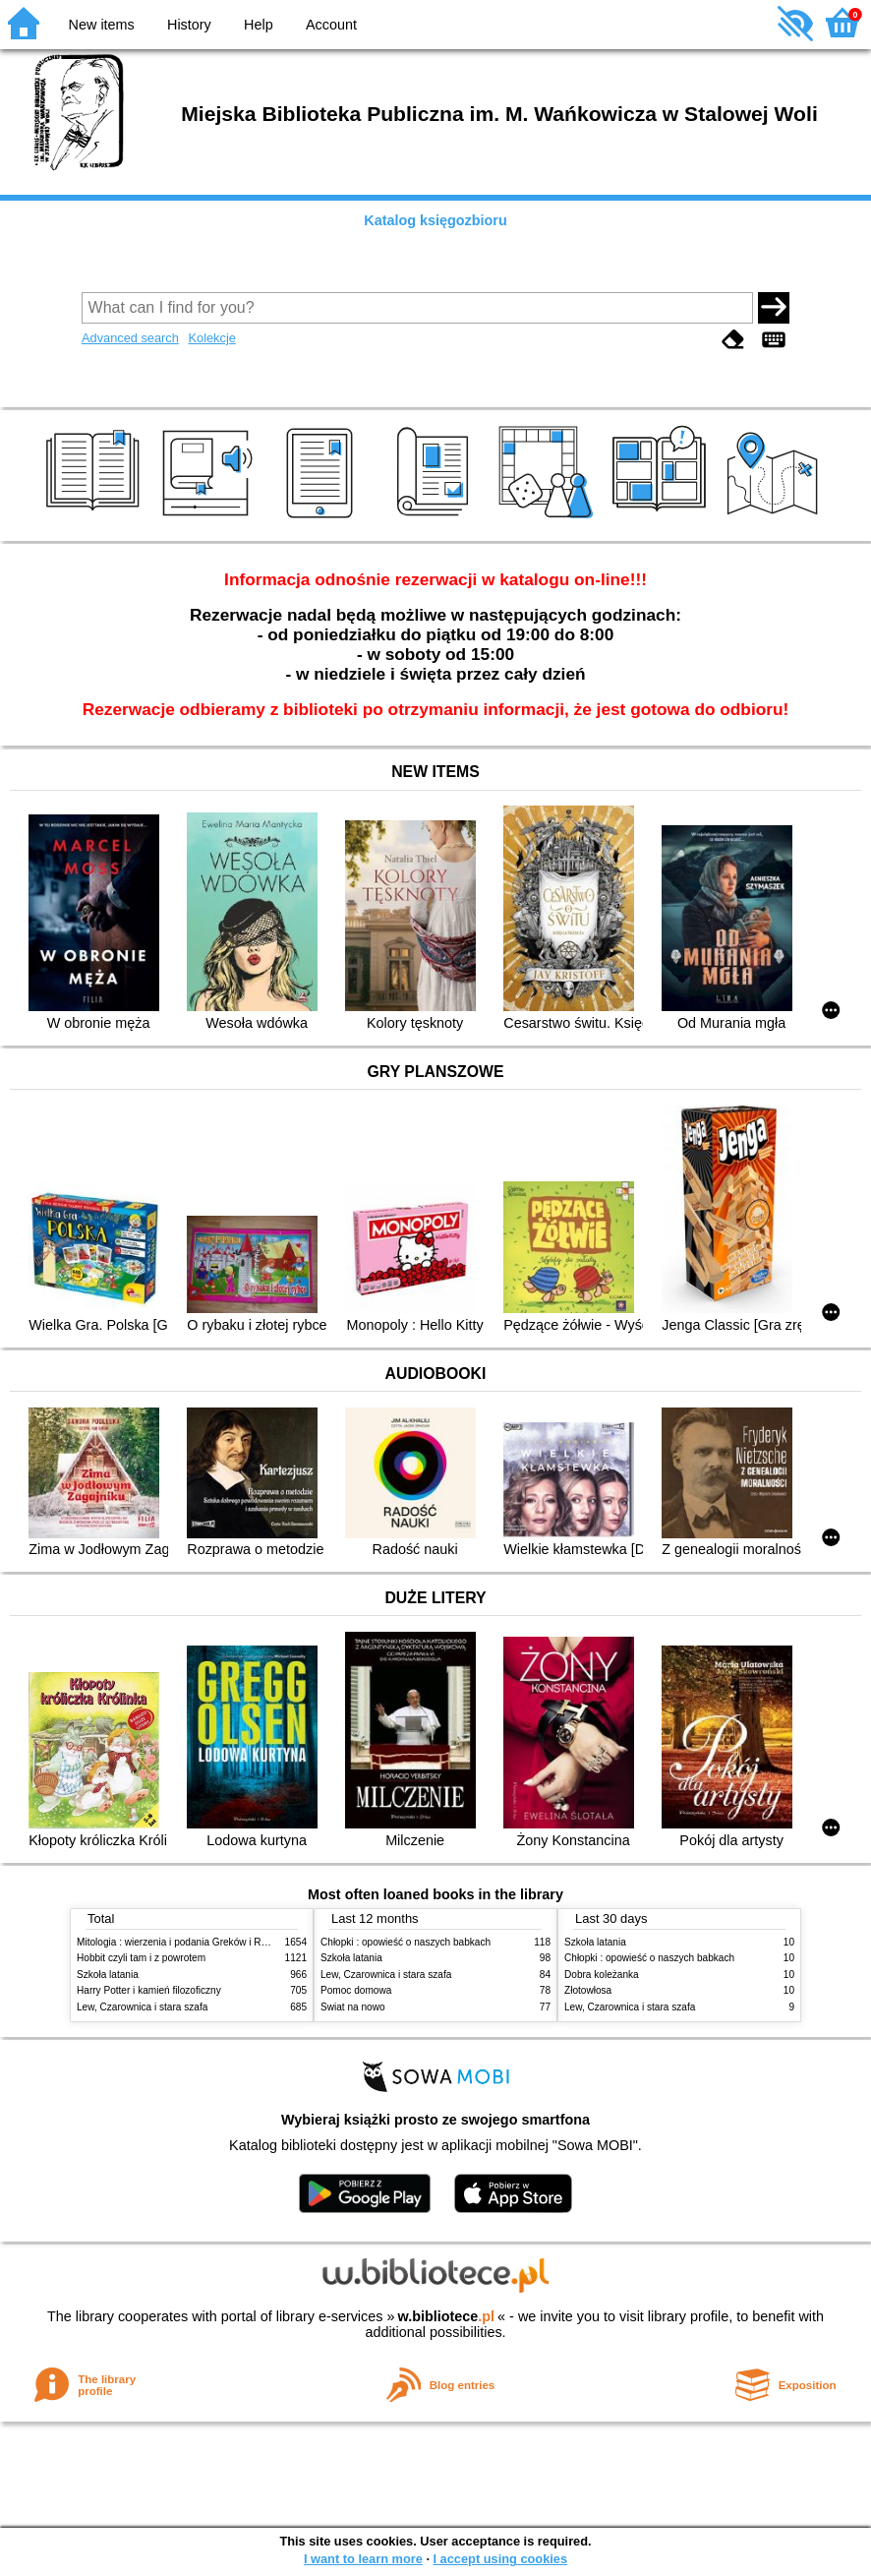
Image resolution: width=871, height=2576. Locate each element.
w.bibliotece (445, 2316)
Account (331, 24)
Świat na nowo (352, 2007)
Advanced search (130, 337)
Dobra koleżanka (601, 1974)
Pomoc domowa (355, 1990)
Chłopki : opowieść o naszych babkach (405, 1942)
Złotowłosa (587, 1990)
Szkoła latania (108, 1974)
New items (102, 24)
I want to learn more (363, 2558)
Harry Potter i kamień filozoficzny (149, 1990)
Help (258, 24)
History (189, 24)
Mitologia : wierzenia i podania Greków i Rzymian (185, 1942)
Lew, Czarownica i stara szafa (142, 2007)
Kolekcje (211, 337)
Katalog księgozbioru (435, 220)
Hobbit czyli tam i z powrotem (141, 1957)
